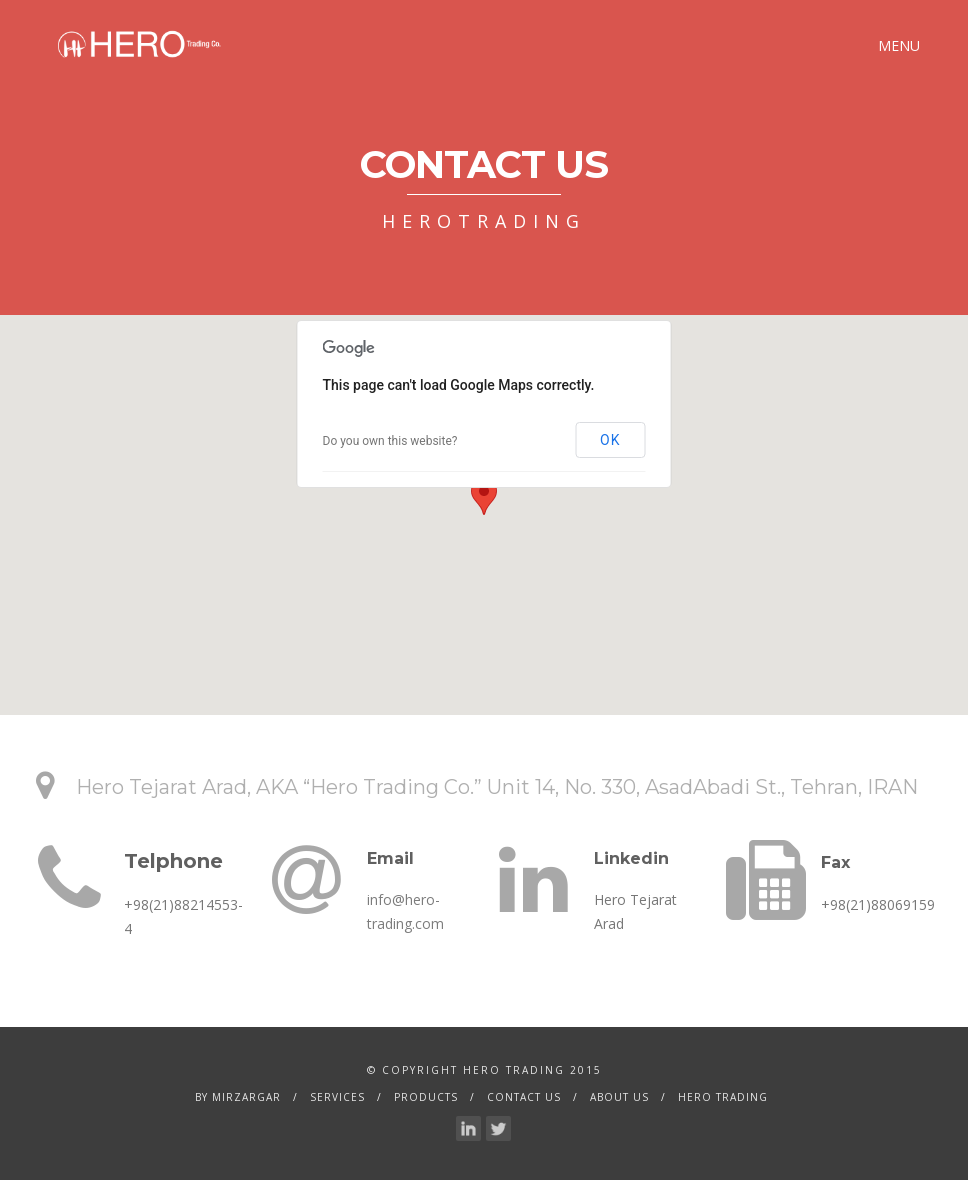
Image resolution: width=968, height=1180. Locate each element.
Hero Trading (723, 1097)
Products (426, 1097)
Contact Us (524, 1097)
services (337, 1097)
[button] (484, 496)
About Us (619, 1097)
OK (610, 440)
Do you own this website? (390, 441)
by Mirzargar (238, 1097)
